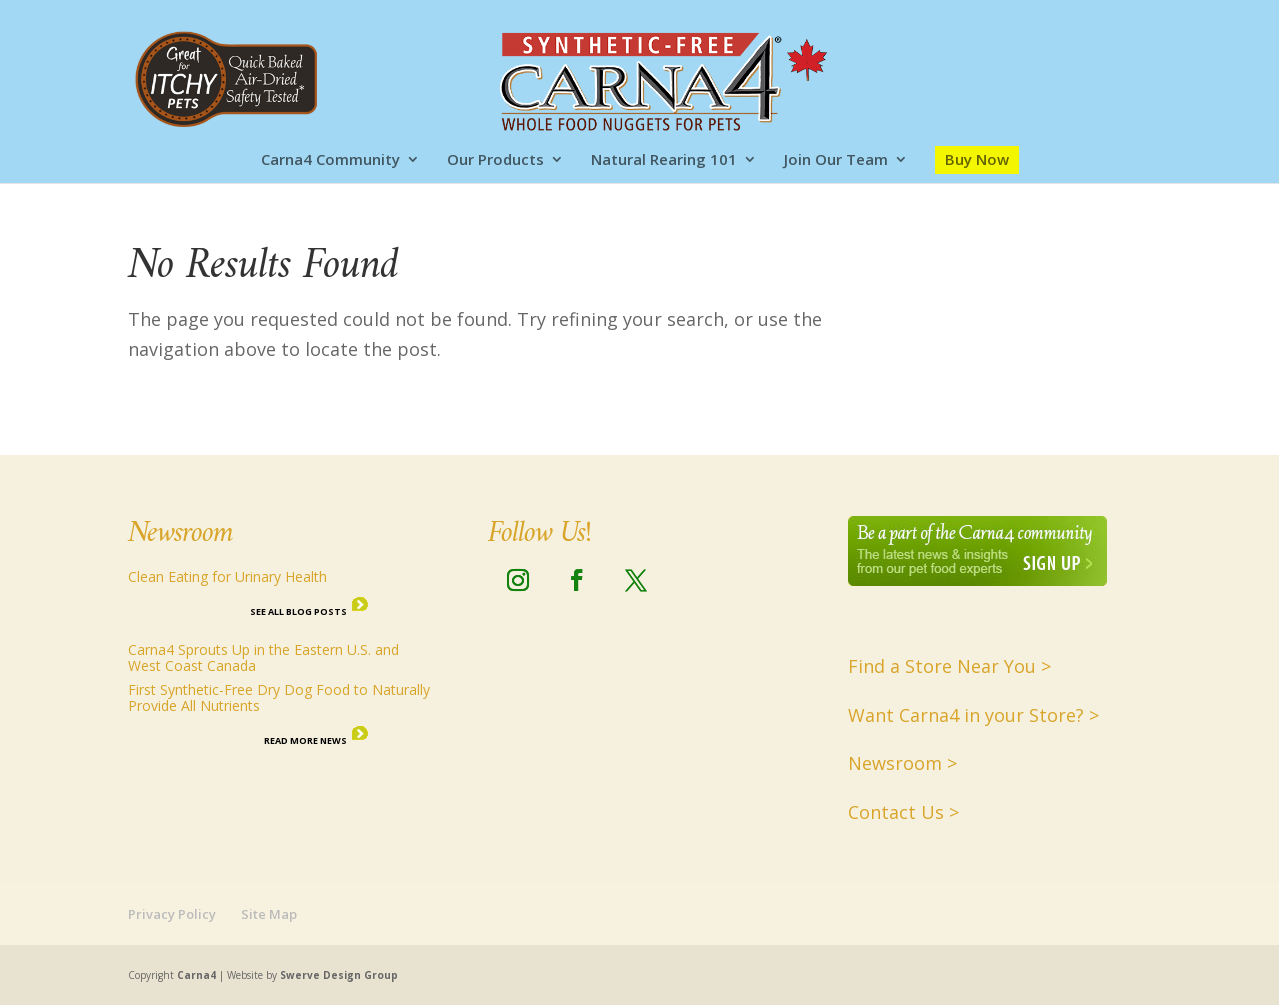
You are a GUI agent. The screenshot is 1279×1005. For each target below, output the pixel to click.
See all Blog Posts (298, 611)
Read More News (305, 740)
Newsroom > (902, 763)
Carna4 (196, 975)
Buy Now (977, 159)
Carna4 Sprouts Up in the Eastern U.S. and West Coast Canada (263, 657)
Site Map (269, 914)
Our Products (495, 160)
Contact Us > (903, 812)
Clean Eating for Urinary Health (227, 576)
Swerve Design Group (339, 975)
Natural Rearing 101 (664, 160)
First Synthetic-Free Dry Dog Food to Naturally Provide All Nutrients (279, 697)
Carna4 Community (330, 160)
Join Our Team (836, 160)
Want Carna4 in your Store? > (973, 715)
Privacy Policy (172, 914)
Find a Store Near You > (949, 666)
